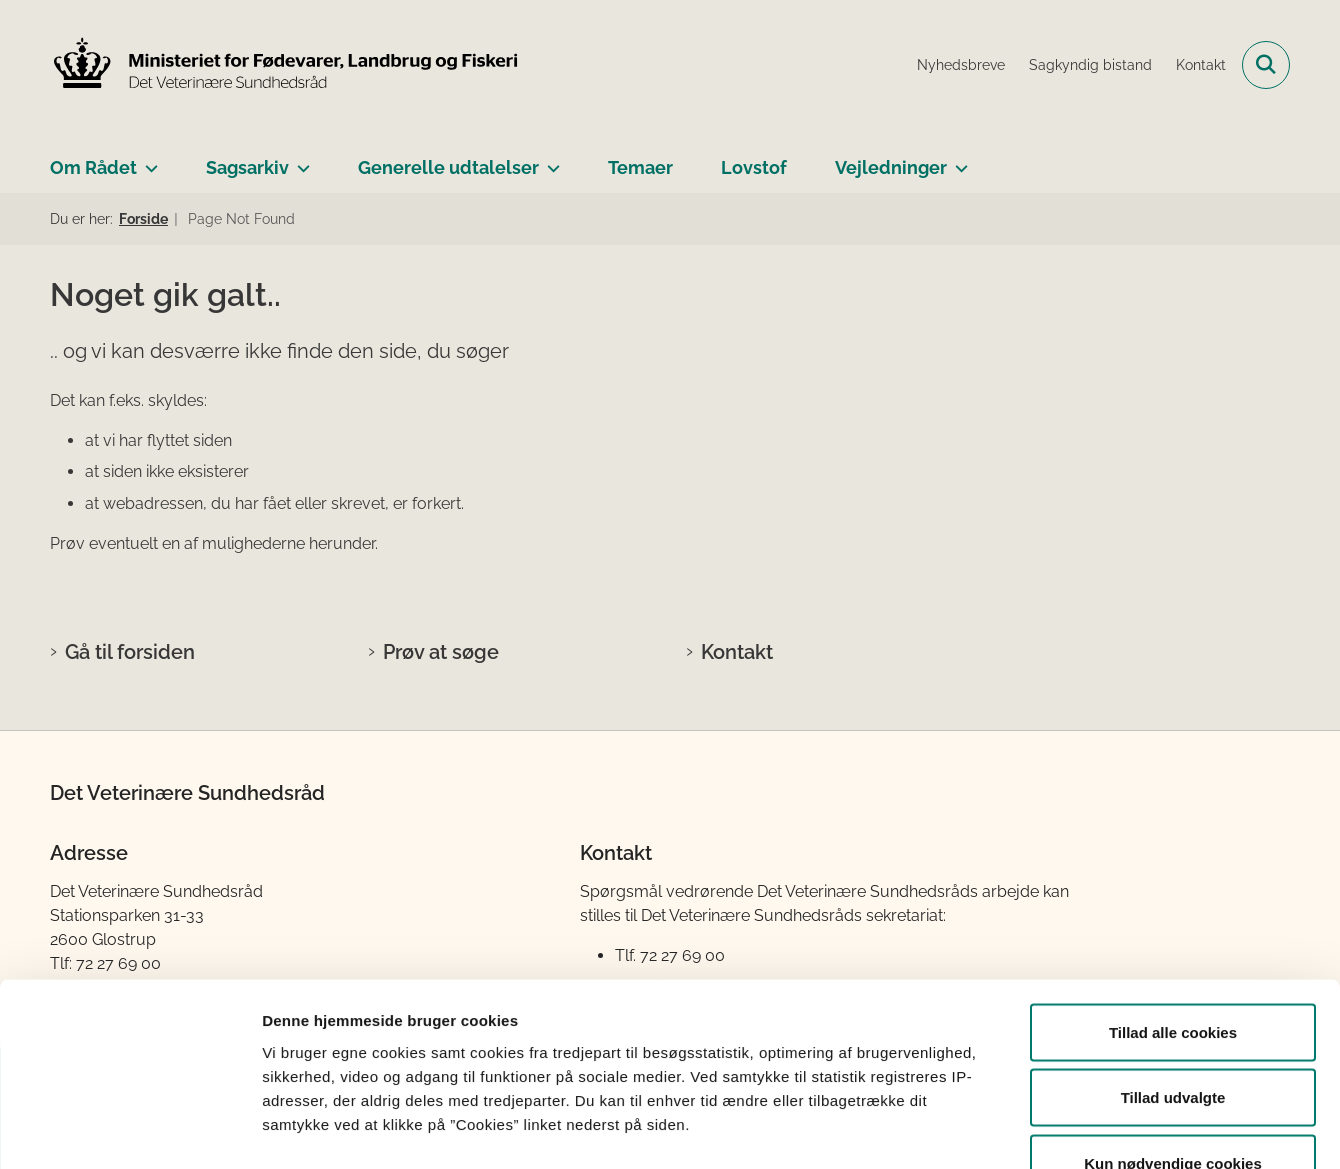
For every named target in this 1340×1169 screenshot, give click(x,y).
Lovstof (754, 167)
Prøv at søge (441, 652)
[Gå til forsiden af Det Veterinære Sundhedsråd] (285, 65)
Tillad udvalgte (1173, 972)
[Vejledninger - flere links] (957, 160)
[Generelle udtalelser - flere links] (549, 160)
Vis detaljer (1039, 1129)
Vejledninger (891, 167)
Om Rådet (93, 167)
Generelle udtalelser (448, 167)
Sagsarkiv (247, 167)
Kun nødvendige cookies (1173, 1037)
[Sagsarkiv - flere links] (299, 160)
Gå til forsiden (130, 652)
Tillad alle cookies (1173, 906)
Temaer (640, 167)
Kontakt (737, 652)
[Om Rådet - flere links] (147, 160)
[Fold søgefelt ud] (1266, 65)
